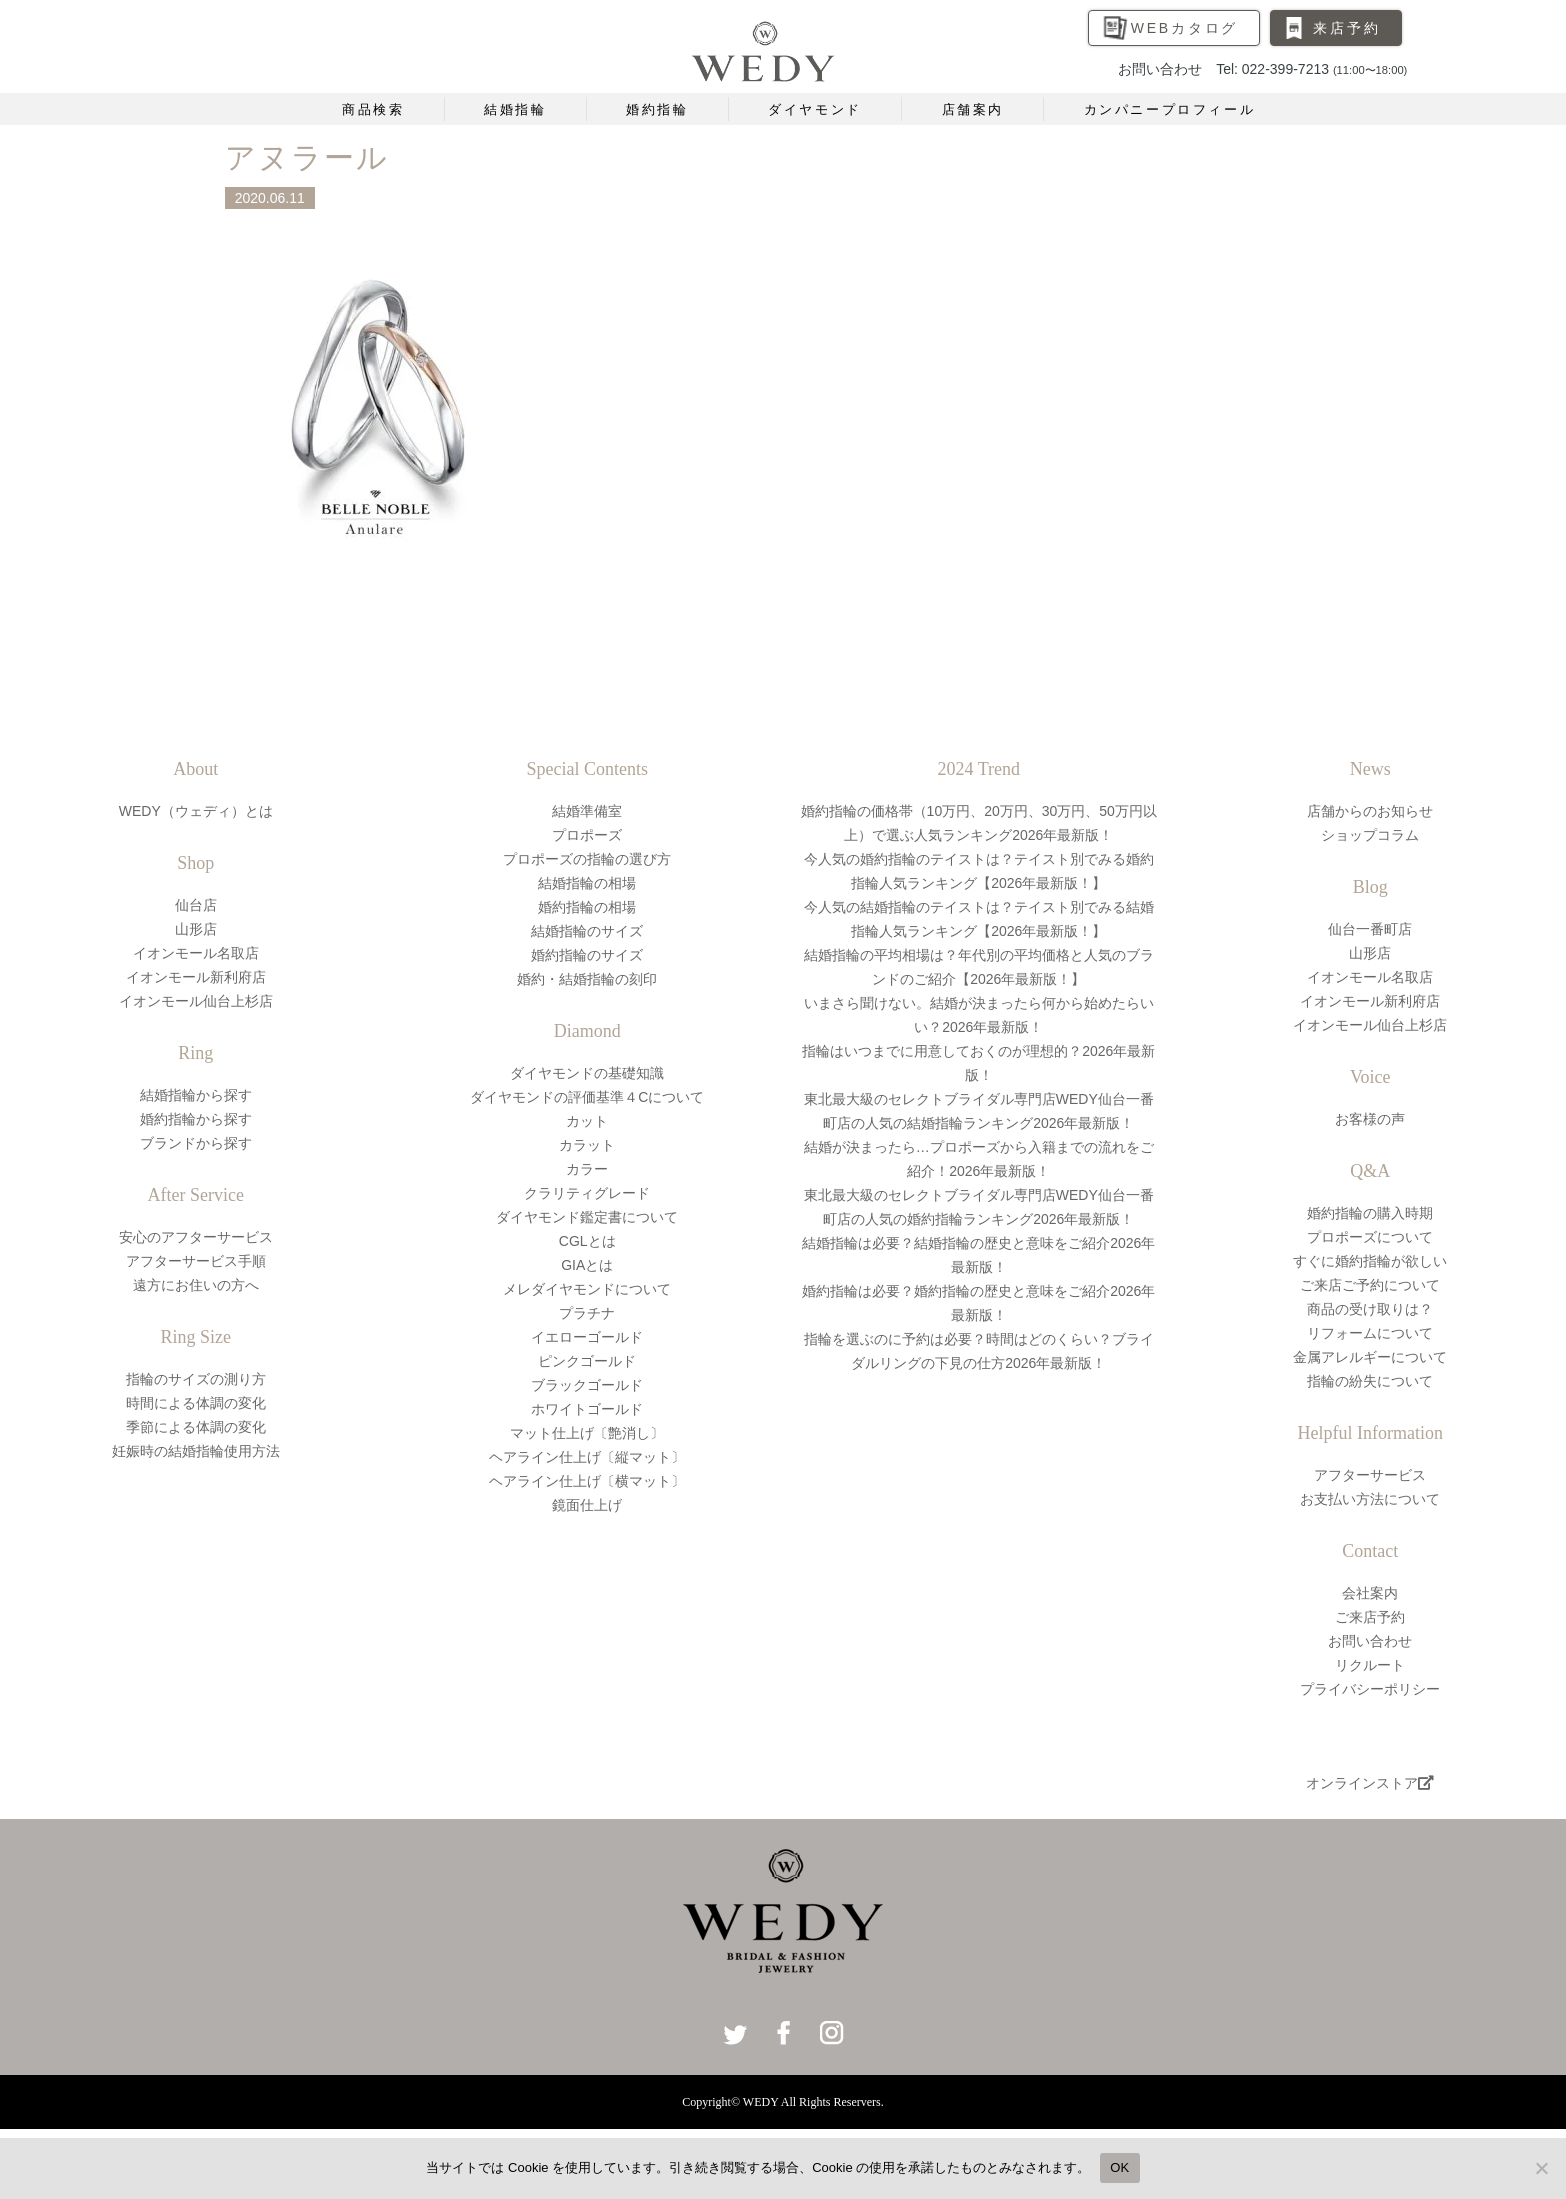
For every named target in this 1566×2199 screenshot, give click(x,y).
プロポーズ (587, 835)
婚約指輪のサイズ (587, 955)
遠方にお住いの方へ (196, 1285)
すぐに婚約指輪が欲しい (1370, 1261)
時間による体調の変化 (196, 1403)
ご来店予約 (1370, 1617)
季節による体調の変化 (196, 1427)
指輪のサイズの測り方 (196, 1379)
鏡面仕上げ (587, 1505)
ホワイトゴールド (587, 1409)
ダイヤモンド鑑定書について (587, 1217)
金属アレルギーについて (1370, 1357)
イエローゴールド (587, 1337)
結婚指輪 (515, 109)
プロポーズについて (1370, 1237)
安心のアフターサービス (196, 1237)
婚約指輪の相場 (587, 907)
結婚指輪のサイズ (587, 931)
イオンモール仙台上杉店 (196, 1001)
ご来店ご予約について (1370, 1285)
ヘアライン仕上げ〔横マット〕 (587, 1481)
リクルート (1370, 1665)
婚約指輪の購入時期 (1370, 1213)
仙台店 (196, 905)
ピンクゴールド (587, 1361)
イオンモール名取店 (196, 953)
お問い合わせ (1370, 1641)
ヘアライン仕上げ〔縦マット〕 (587, 1457)
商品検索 (373, 109)
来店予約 (1346, 28)
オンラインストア (1370, 1783)
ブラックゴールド (587, 1385)
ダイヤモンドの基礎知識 (587, 1073)
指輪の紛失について (1370, 1381)
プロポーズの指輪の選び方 (587, 859)
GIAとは (587, 1265)
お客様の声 (1370, 1119)
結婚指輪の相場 (587, 883)
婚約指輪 (657, 109)
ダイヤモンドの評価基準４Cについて (587, 1097)
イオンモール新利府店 (196, 977)
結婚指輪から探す (196, 1095)
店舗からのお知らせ (1370, 811)
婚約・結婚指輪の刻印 (587, 979)
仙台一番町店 (1370, 929)
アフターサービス (1370, 1475)
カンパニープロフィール (1170, 109)
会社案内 (1370, 1593)
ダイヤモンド (815, 109)
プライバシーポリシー (1370, 1689)
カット (587, 1121)
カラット (587, 1145)
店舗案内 (973, 109)
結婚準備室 (587, 811)
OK (1119, 2167)
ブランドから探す (196, 1143)
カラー (587, 1169)
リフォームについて (1370, 1333)
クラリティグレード (587, 1193)
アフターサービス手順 (196, 1261)
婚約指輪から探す (196, 1119)
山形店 (196, 929)
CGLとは (587, 1241)
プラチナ (587, 1313)
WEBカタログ (1185, 28)
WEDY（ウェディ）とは (196, 811)
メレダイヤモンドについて (587, 1289)
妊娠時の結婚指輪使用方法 (196, 1451)
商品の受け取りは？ (1370, 1309)
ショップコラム (1370, 835)
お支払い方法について (1370, 1499)
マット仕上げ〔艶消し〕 (587, 1433)
